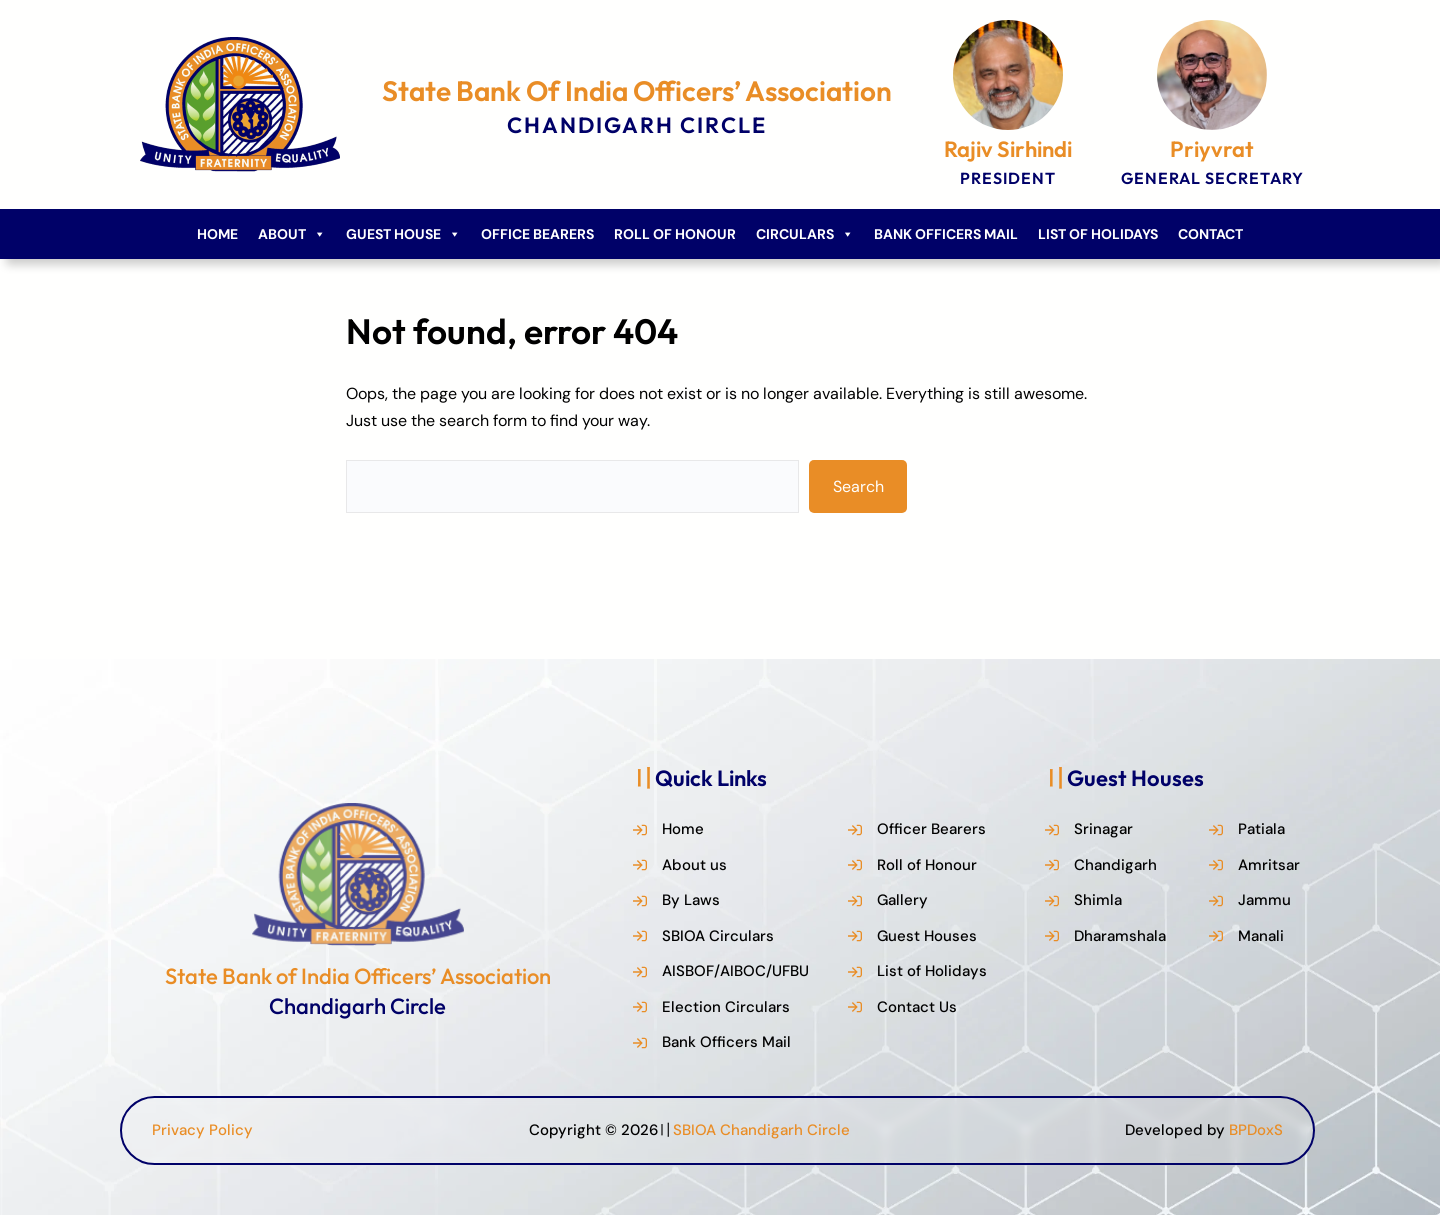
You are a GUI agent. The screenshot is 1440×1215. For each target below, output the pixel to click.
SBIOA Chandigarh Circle (761, 1130)
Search (858, 486)
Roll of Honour (675, 234)
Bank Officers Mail (946, 234)
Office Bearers (537, 234)
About (292, 234)
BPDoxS (1256, 1130)
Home (217, 234)
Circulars (805, 234)
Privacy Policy (202, 1130)
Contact (1210, 234)
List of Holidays (1098, 234)
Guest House (403, 234)
